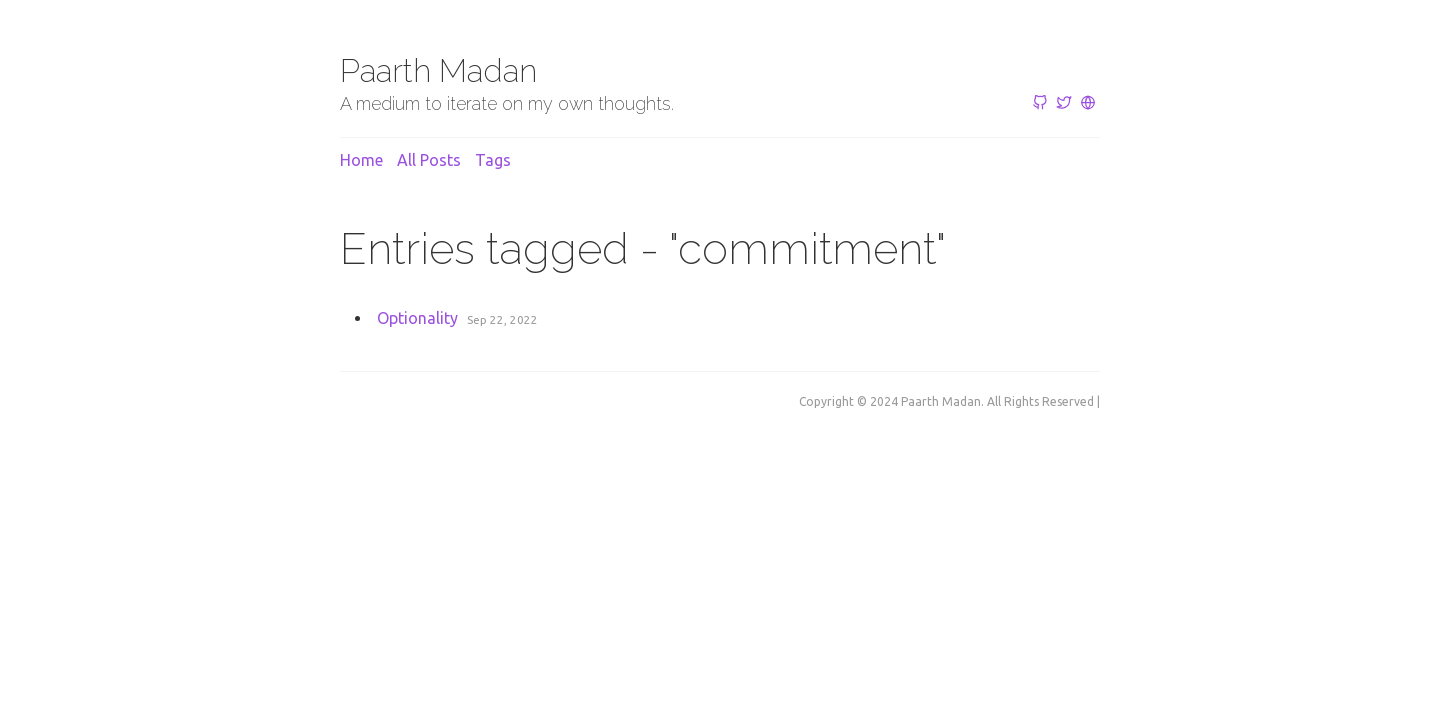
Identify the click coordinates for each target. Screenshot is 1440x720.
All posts (429, 160)
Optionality (417, 318)
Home (361, 160)
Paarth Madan (438, 70)
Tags (493, 160)
